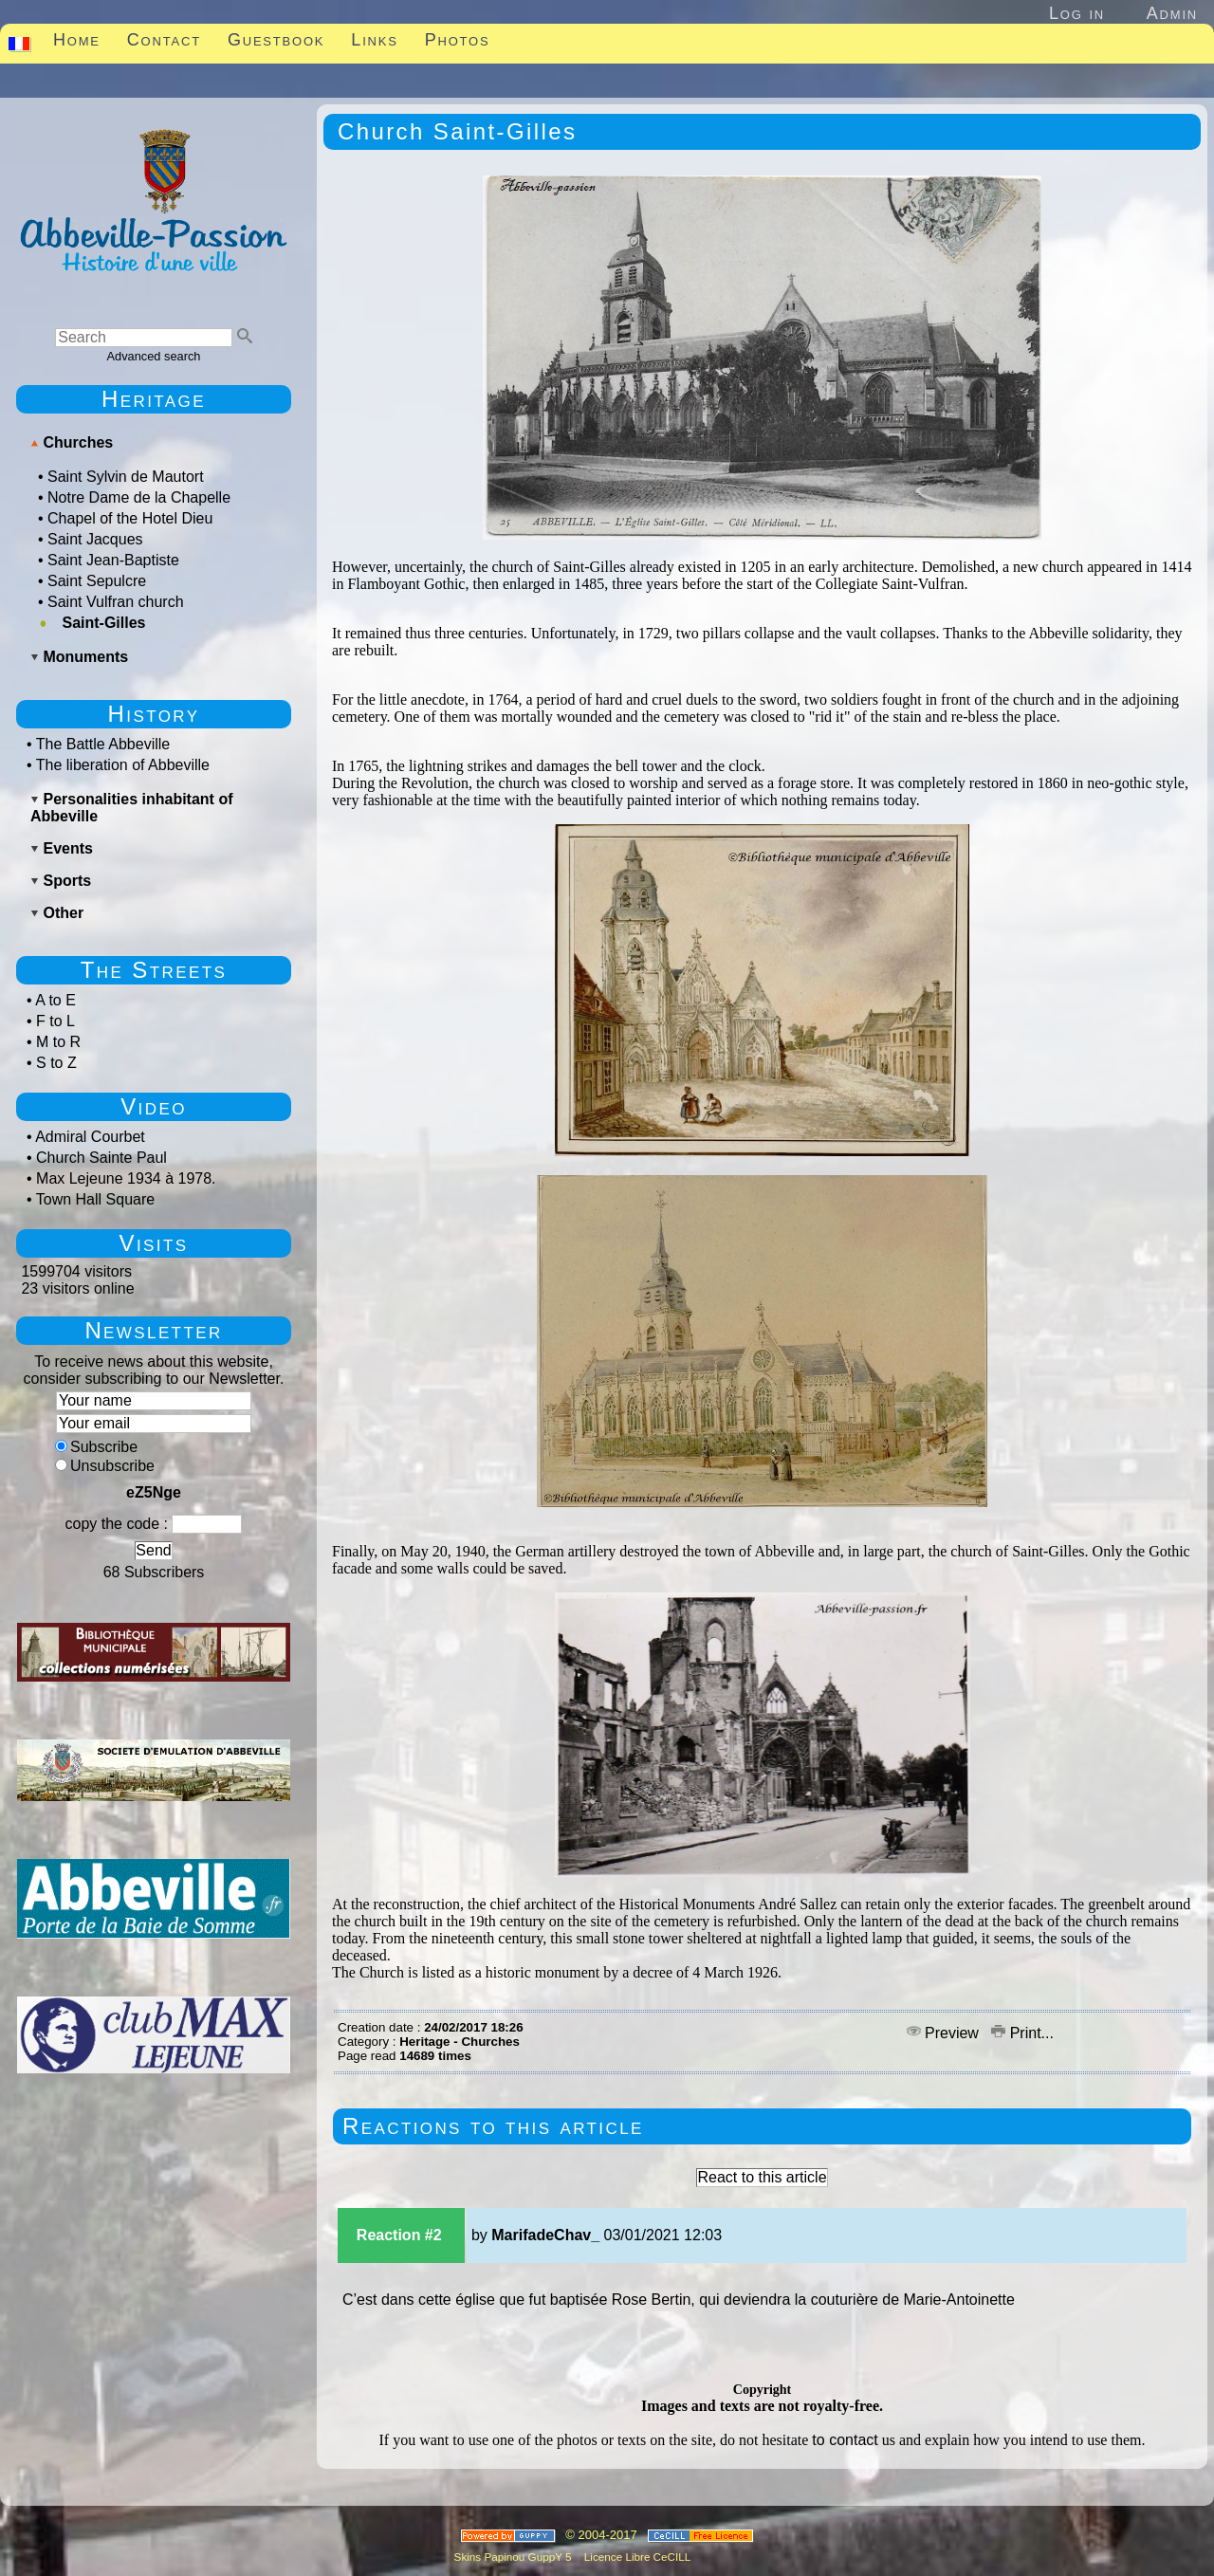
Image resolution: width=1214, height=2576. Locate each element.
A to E (55, 1000)
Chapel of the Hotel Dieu (129, 518)
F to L (55, 1021)
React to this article (761, 2177)
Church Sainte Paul (101, 1158)
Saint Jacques (95, 539)
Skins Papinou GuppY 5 (516, 2556)
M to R (58, 1042)
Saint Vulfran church (115, 602)
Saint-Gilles (103, 623)
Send (153, 1550)
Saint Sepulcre (96, 581)
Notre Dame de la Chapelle (138, 497)
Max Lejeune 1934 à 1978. (125, 1178)
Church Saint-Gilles (457, 131)
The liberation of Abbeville (123, 765)
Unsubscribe (105, 1466)
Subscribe (96, 1447)
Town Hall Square (95, 1199)
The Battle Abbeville (103, 744)
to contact (844, 2440)
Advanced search (154, 356)
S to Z (56, 1063)
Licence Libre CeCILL (636, 2556)
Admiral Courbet (90, 1137)
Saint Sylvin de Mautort (125, 477)
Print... (1022, 2033)
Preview (945, 2033)
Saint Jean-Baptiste (113, 560)
